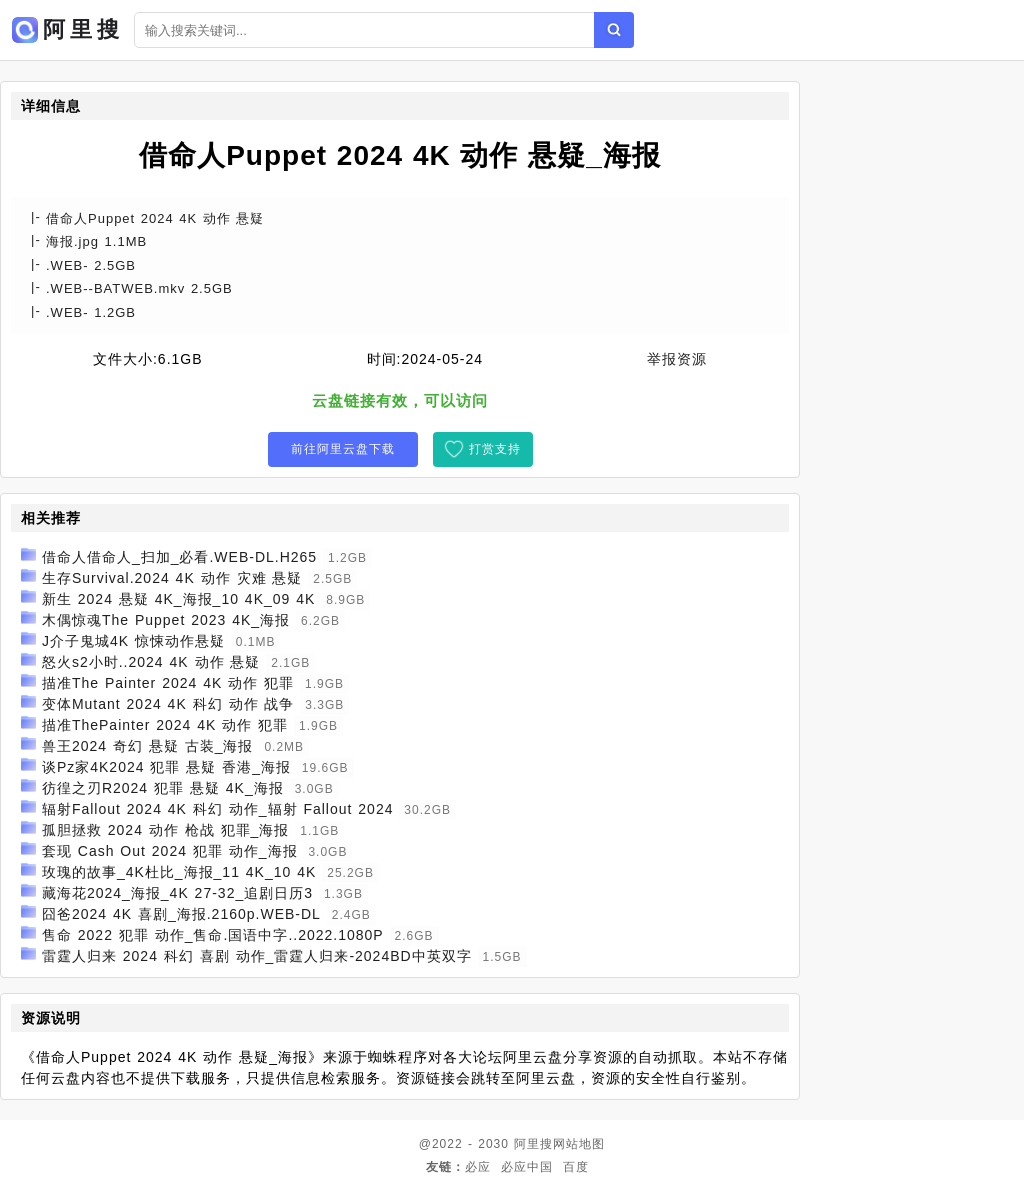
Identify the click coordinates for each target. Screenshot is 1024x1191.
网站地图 (579, 1144)
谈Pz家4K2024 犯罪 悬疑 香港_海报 (166, 767)
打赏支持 (495, 449)
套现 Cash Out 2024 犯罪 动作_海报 (170, 851)
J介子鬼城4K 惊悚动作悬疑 (133, 641)
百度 (576, 1167)
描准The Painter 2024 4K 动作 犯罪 (168, 683)
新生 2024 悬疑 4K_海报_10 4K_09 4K (178, 599)
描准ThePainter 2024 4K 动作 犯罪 (165, 725)
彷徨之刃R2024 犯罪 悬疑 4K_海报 (163, 788)
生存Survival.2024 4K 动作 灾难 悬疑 (172, 578)
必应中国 (527, 1167)
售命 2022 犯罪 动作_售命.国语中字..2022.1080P (213, 935)
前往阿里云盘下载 (343, 449)
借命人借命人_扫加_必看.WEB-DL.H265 (179, 557)
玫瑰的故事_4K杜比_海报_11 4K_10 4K (179, 872)
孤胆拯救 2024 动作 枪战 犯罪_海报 (166, 830)
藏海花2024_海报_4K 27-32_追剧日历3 (177, 893)
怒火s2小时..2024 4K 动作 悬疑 (151, 662)
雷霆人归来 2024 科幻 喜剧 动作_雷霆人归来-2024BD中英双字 (257, 956)
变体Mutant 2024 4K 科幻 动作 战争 (168, 704)
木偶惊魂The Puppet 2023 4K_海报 (166, 620)
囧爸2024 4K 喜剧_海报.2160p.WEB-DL (181, 914)
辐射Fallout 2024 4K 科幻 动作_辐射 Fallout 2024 (218, 809)
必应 (478, 1167)
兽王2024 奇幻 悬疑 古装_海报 (148, 746)
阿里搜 (533, 1144)
